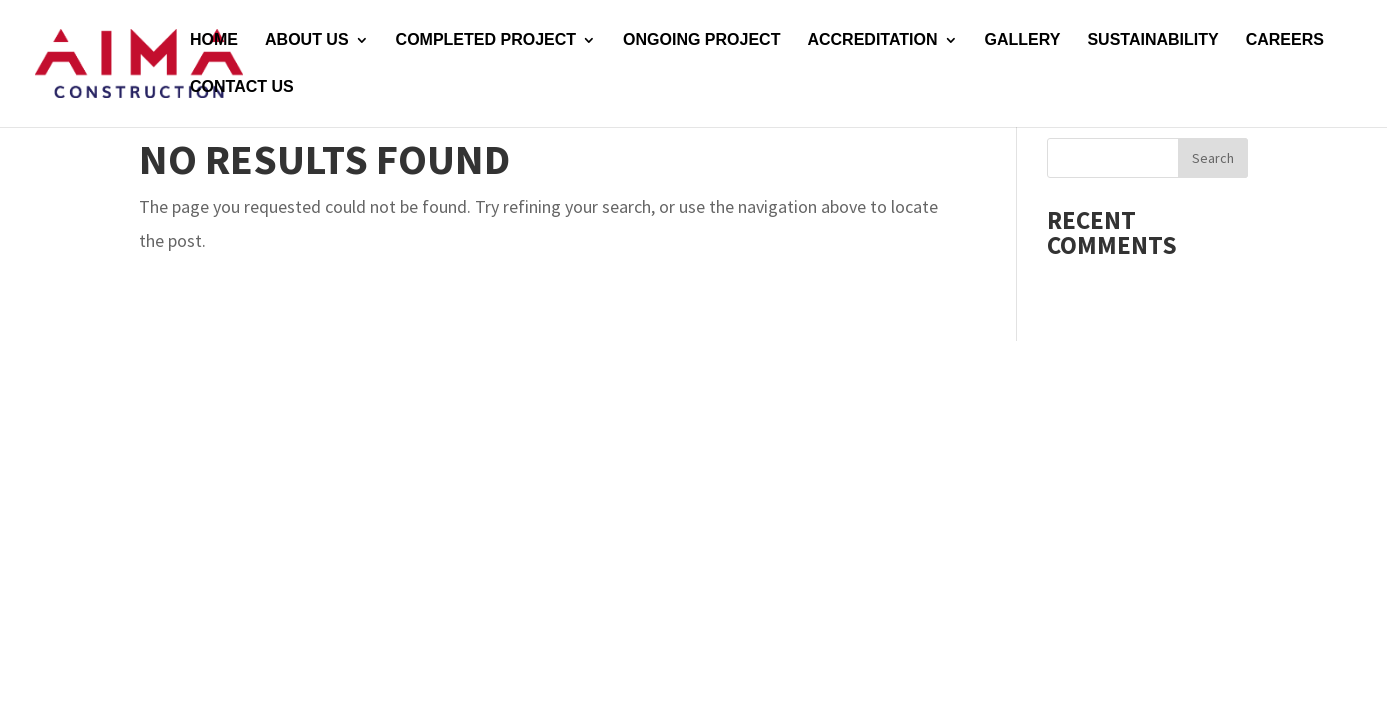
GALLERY (1023, 40)
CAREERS (1285, 40)
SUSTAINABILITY (1152, 40)
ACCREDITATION (872, 40)
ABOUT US (307, 40)
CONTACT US (242, 87)
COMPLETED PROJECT (486, 40)
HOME (214, 40)
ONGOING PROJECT (701, 40)
